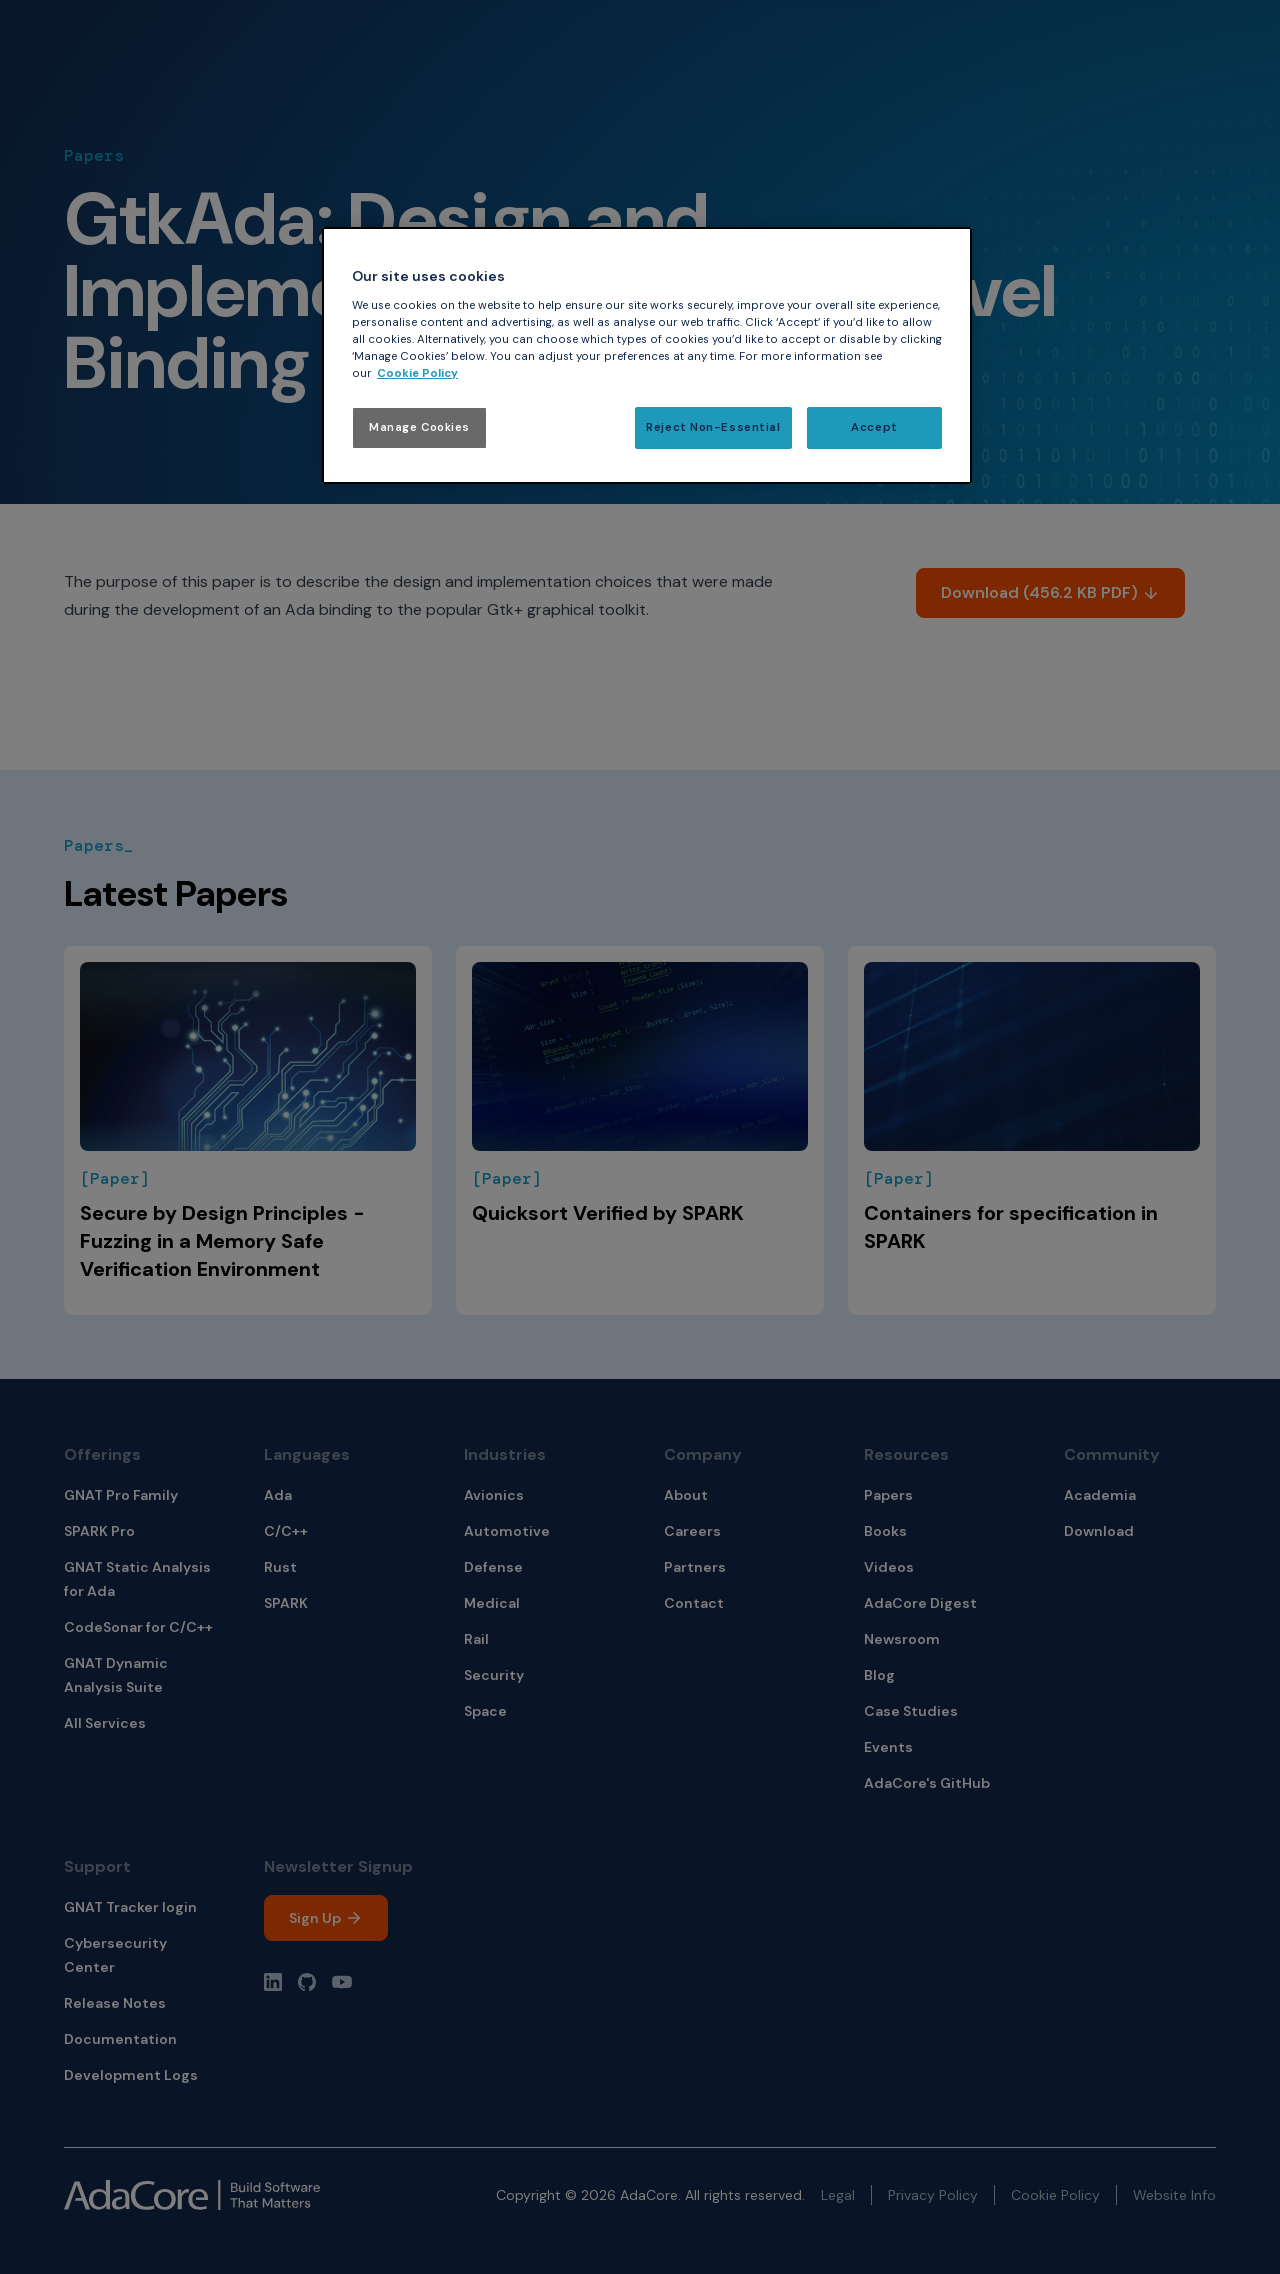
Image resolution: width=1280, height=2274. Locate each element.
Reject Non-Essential (713, 427)
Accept (874, 427)
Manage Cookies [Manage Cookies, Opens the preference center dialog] (419, 427)
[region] (647, 355)
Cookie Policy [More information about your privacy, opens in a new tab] (417, 373)
